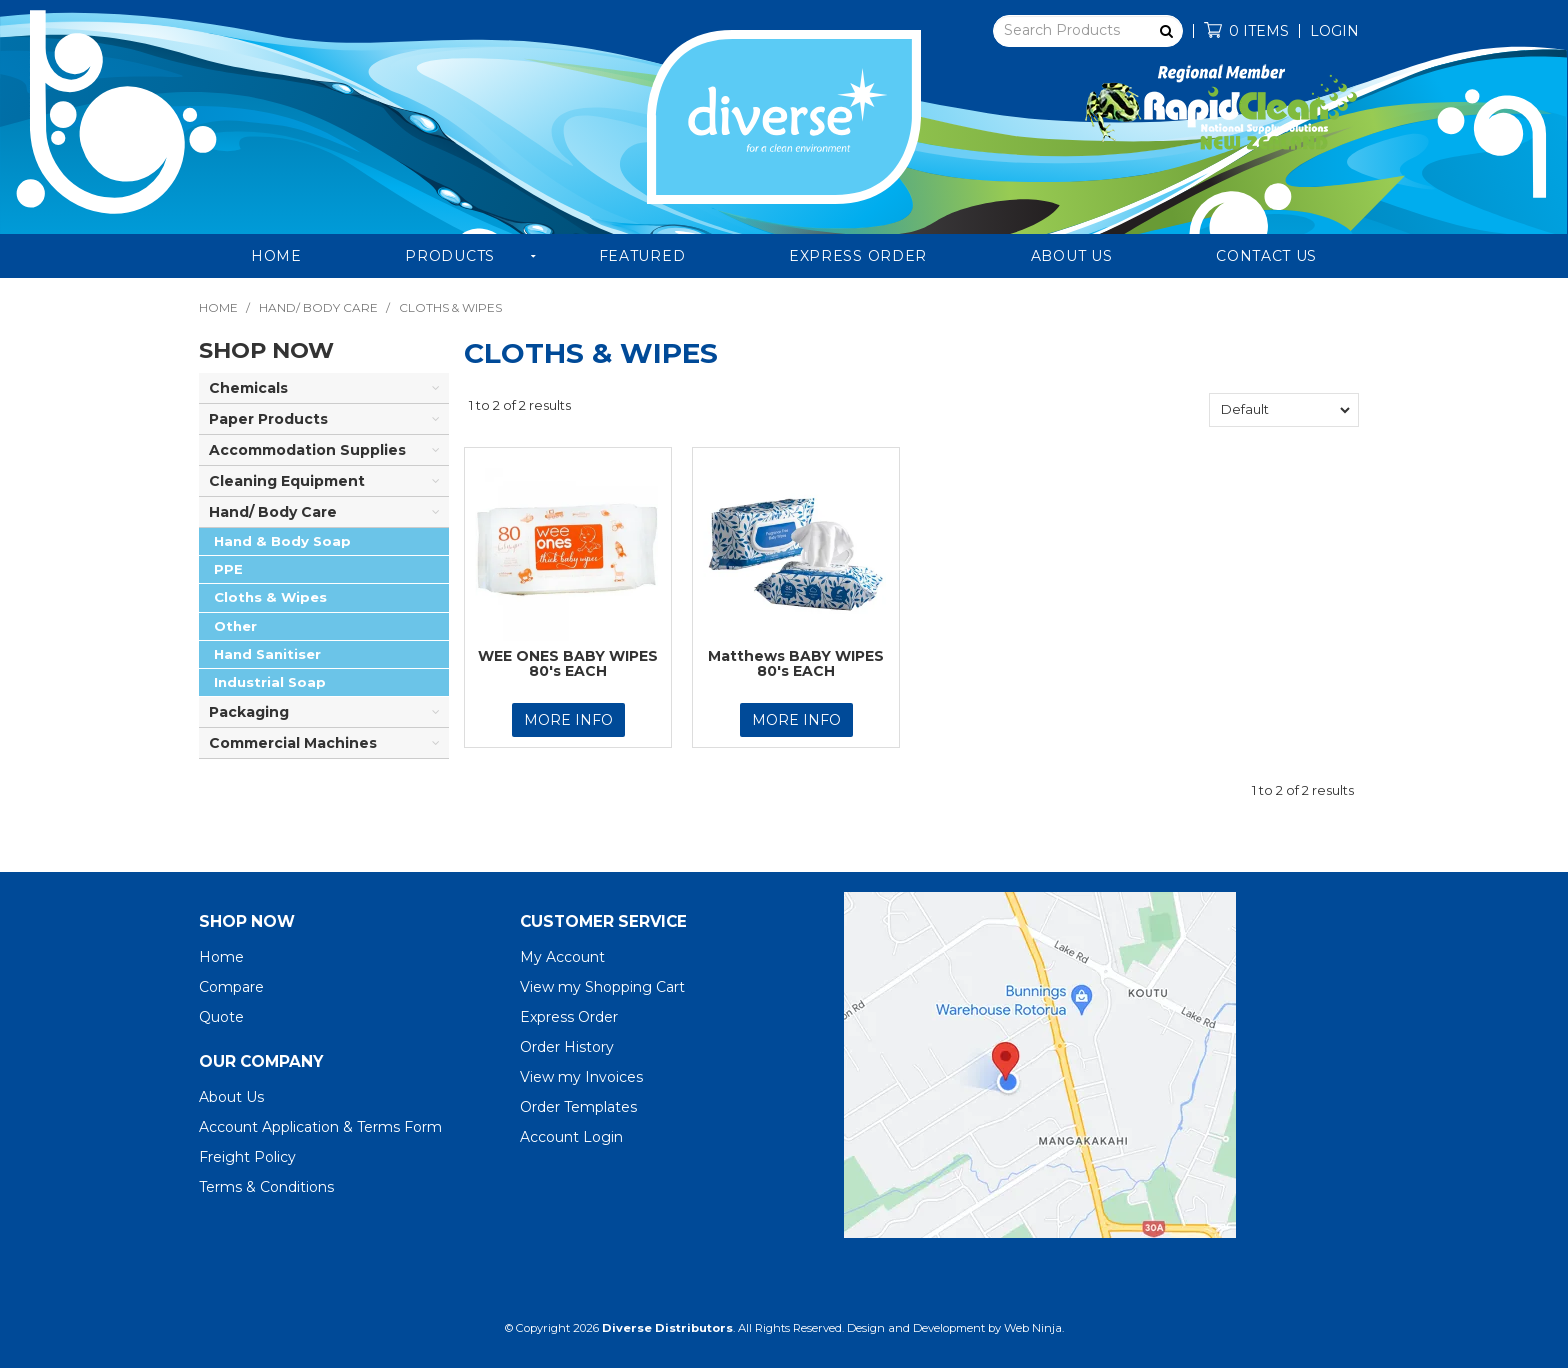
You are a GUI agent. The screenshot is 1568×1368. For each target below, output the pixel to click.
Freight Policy (247, 1157)
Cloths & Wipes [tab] (270, 597)
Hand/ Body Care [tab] (273, 512)
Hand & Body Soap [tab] (282, 541)
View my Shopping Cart (602, 987)
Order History (567, 1047)
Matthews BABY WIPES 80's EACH (796, 663)
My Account (562, 957)
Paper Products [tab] (268, 419)
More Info (568, 720)
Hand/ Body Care (318, 307)
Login (1334, 31)
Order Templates (578, 1107)
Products (450, 256)
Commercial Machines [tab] (293, 743)
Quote (221, 1017)
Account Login (571, 1137)
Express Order (858, 256)
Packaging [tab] (249, 712)
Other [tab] (235, 626)
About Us (1072, 256)
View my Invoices (581, 1077)
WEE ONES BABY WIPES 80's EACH (568, 663)
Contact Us (1266, 256)
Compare (231, 987)
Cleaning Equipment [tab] (287, 481)
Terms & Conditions (266, 1187)
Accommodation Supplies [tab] (307, 450)
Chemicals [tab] (248, 388)
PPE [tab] (228, 569)
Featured (642, 256)
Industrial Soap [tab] (270, 682)
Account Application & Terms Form (320, 1127)
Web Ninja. (1034, 1328)
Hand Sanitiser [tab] (267, 654)
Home (276, 256)
